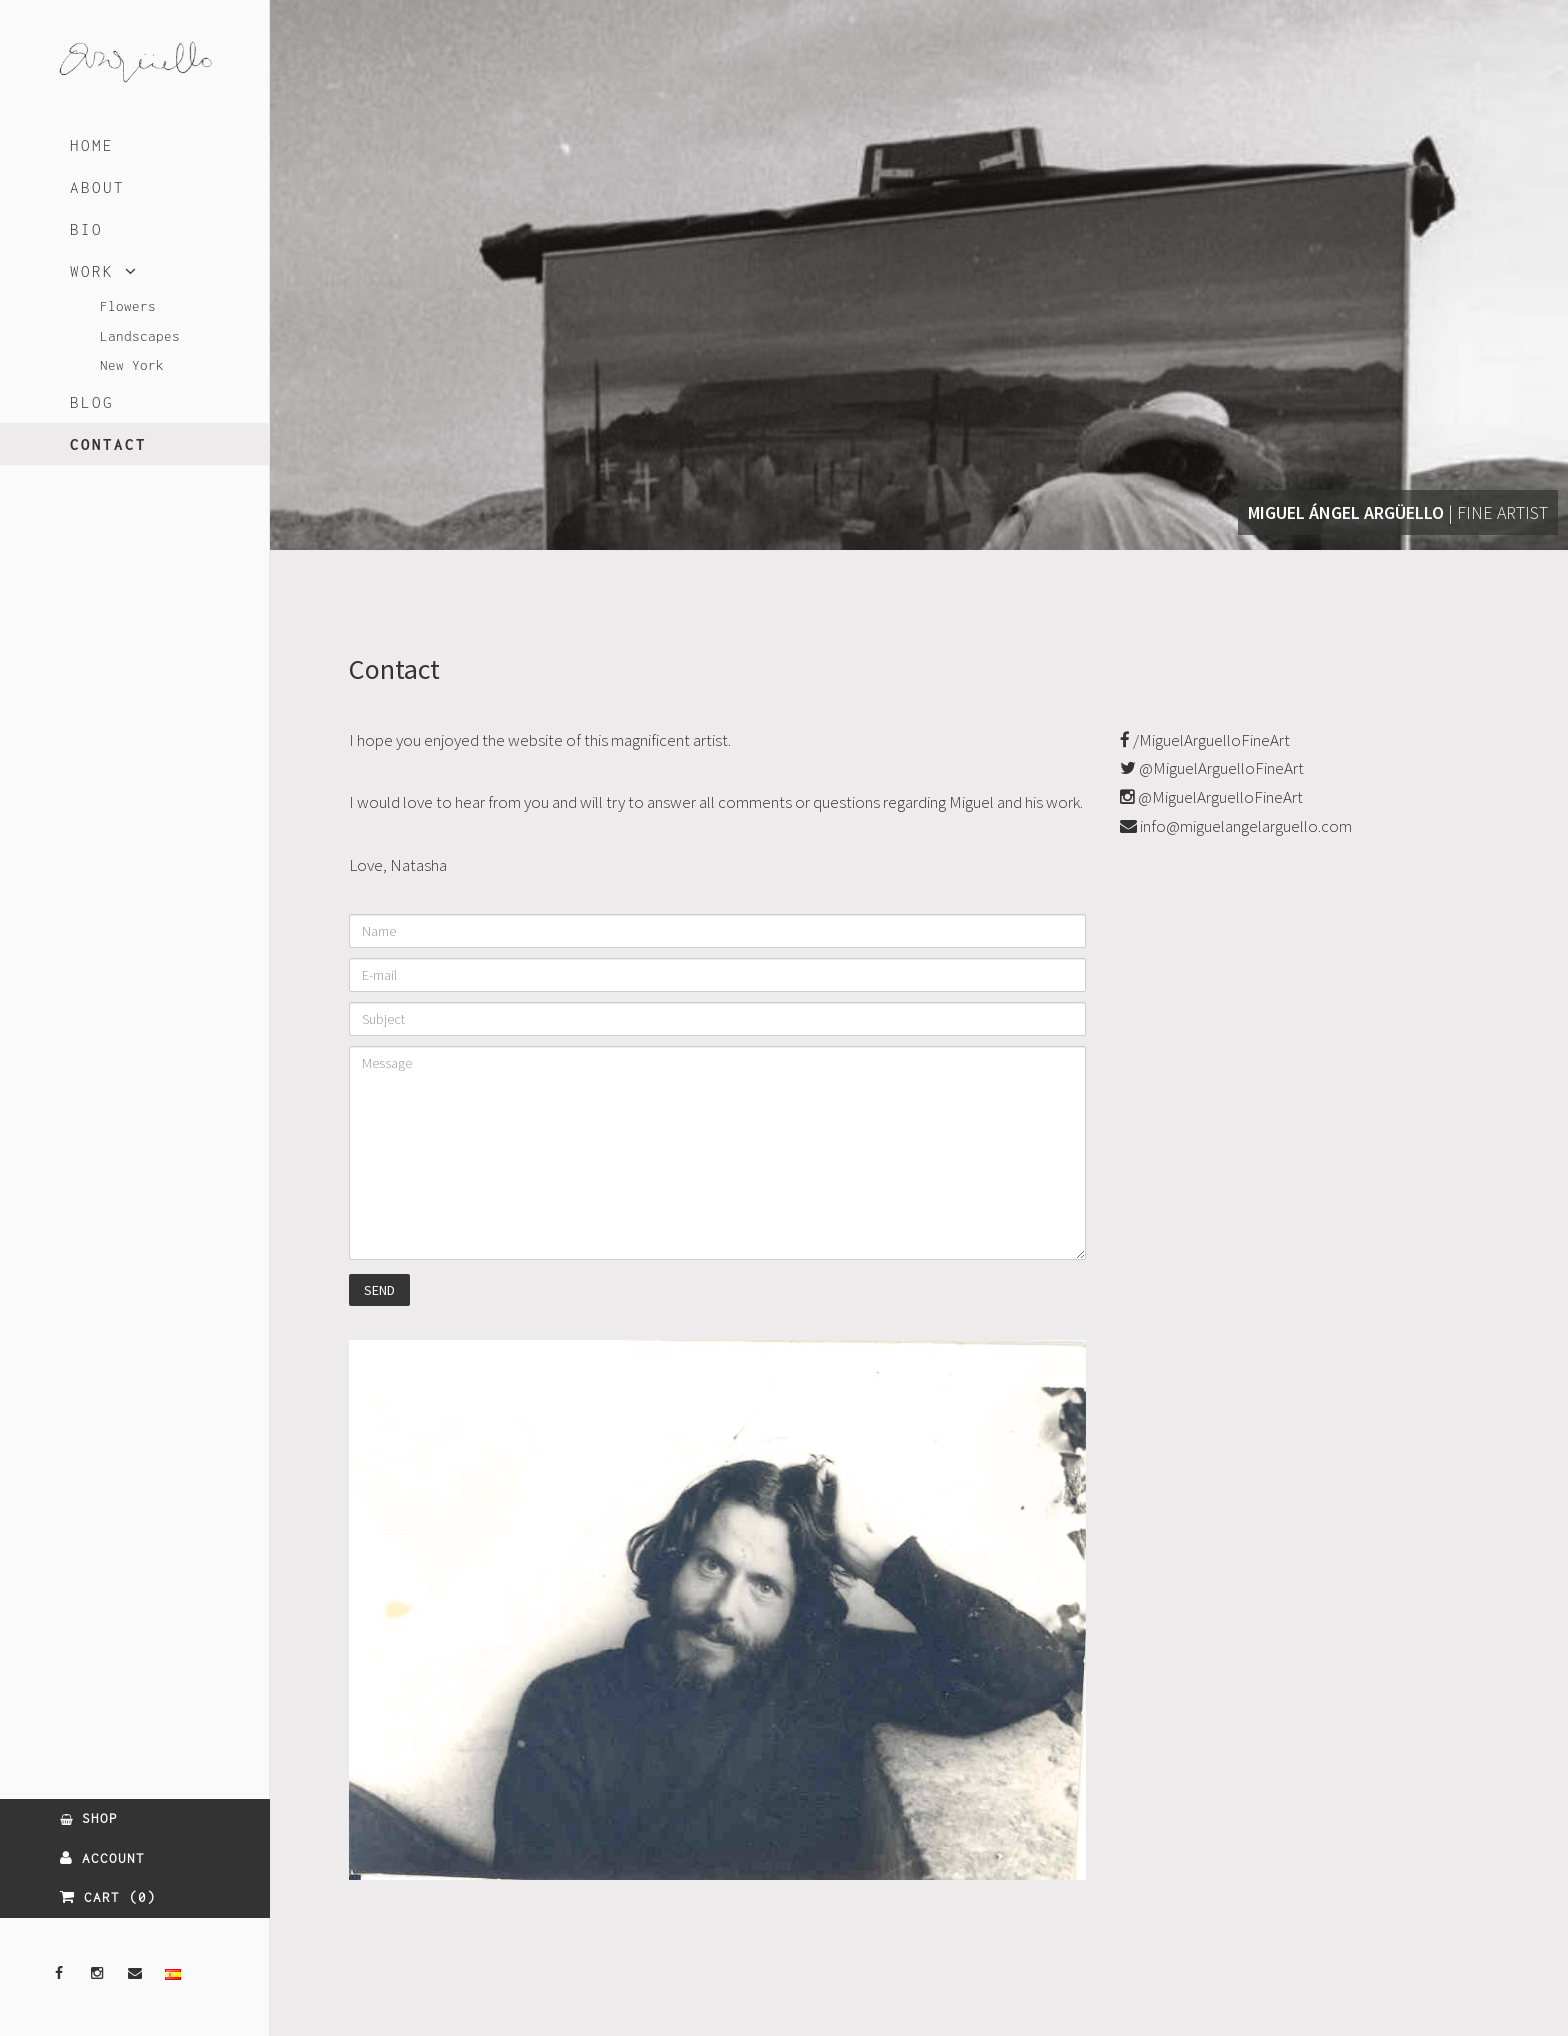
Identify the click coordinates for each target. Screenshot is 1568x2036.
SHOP (89, 1818)
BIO (86, 229)
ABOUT (97, 187)
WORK (104, 271)
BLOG (92, 402)
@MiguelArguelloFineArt (1212, 768)
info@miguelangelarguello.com (1236, 826)
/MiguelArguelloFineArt (1205, 740)
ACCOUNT (102, 1858)
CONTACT (108, 444)
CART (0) (108, 1897)
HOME (92, 145)
